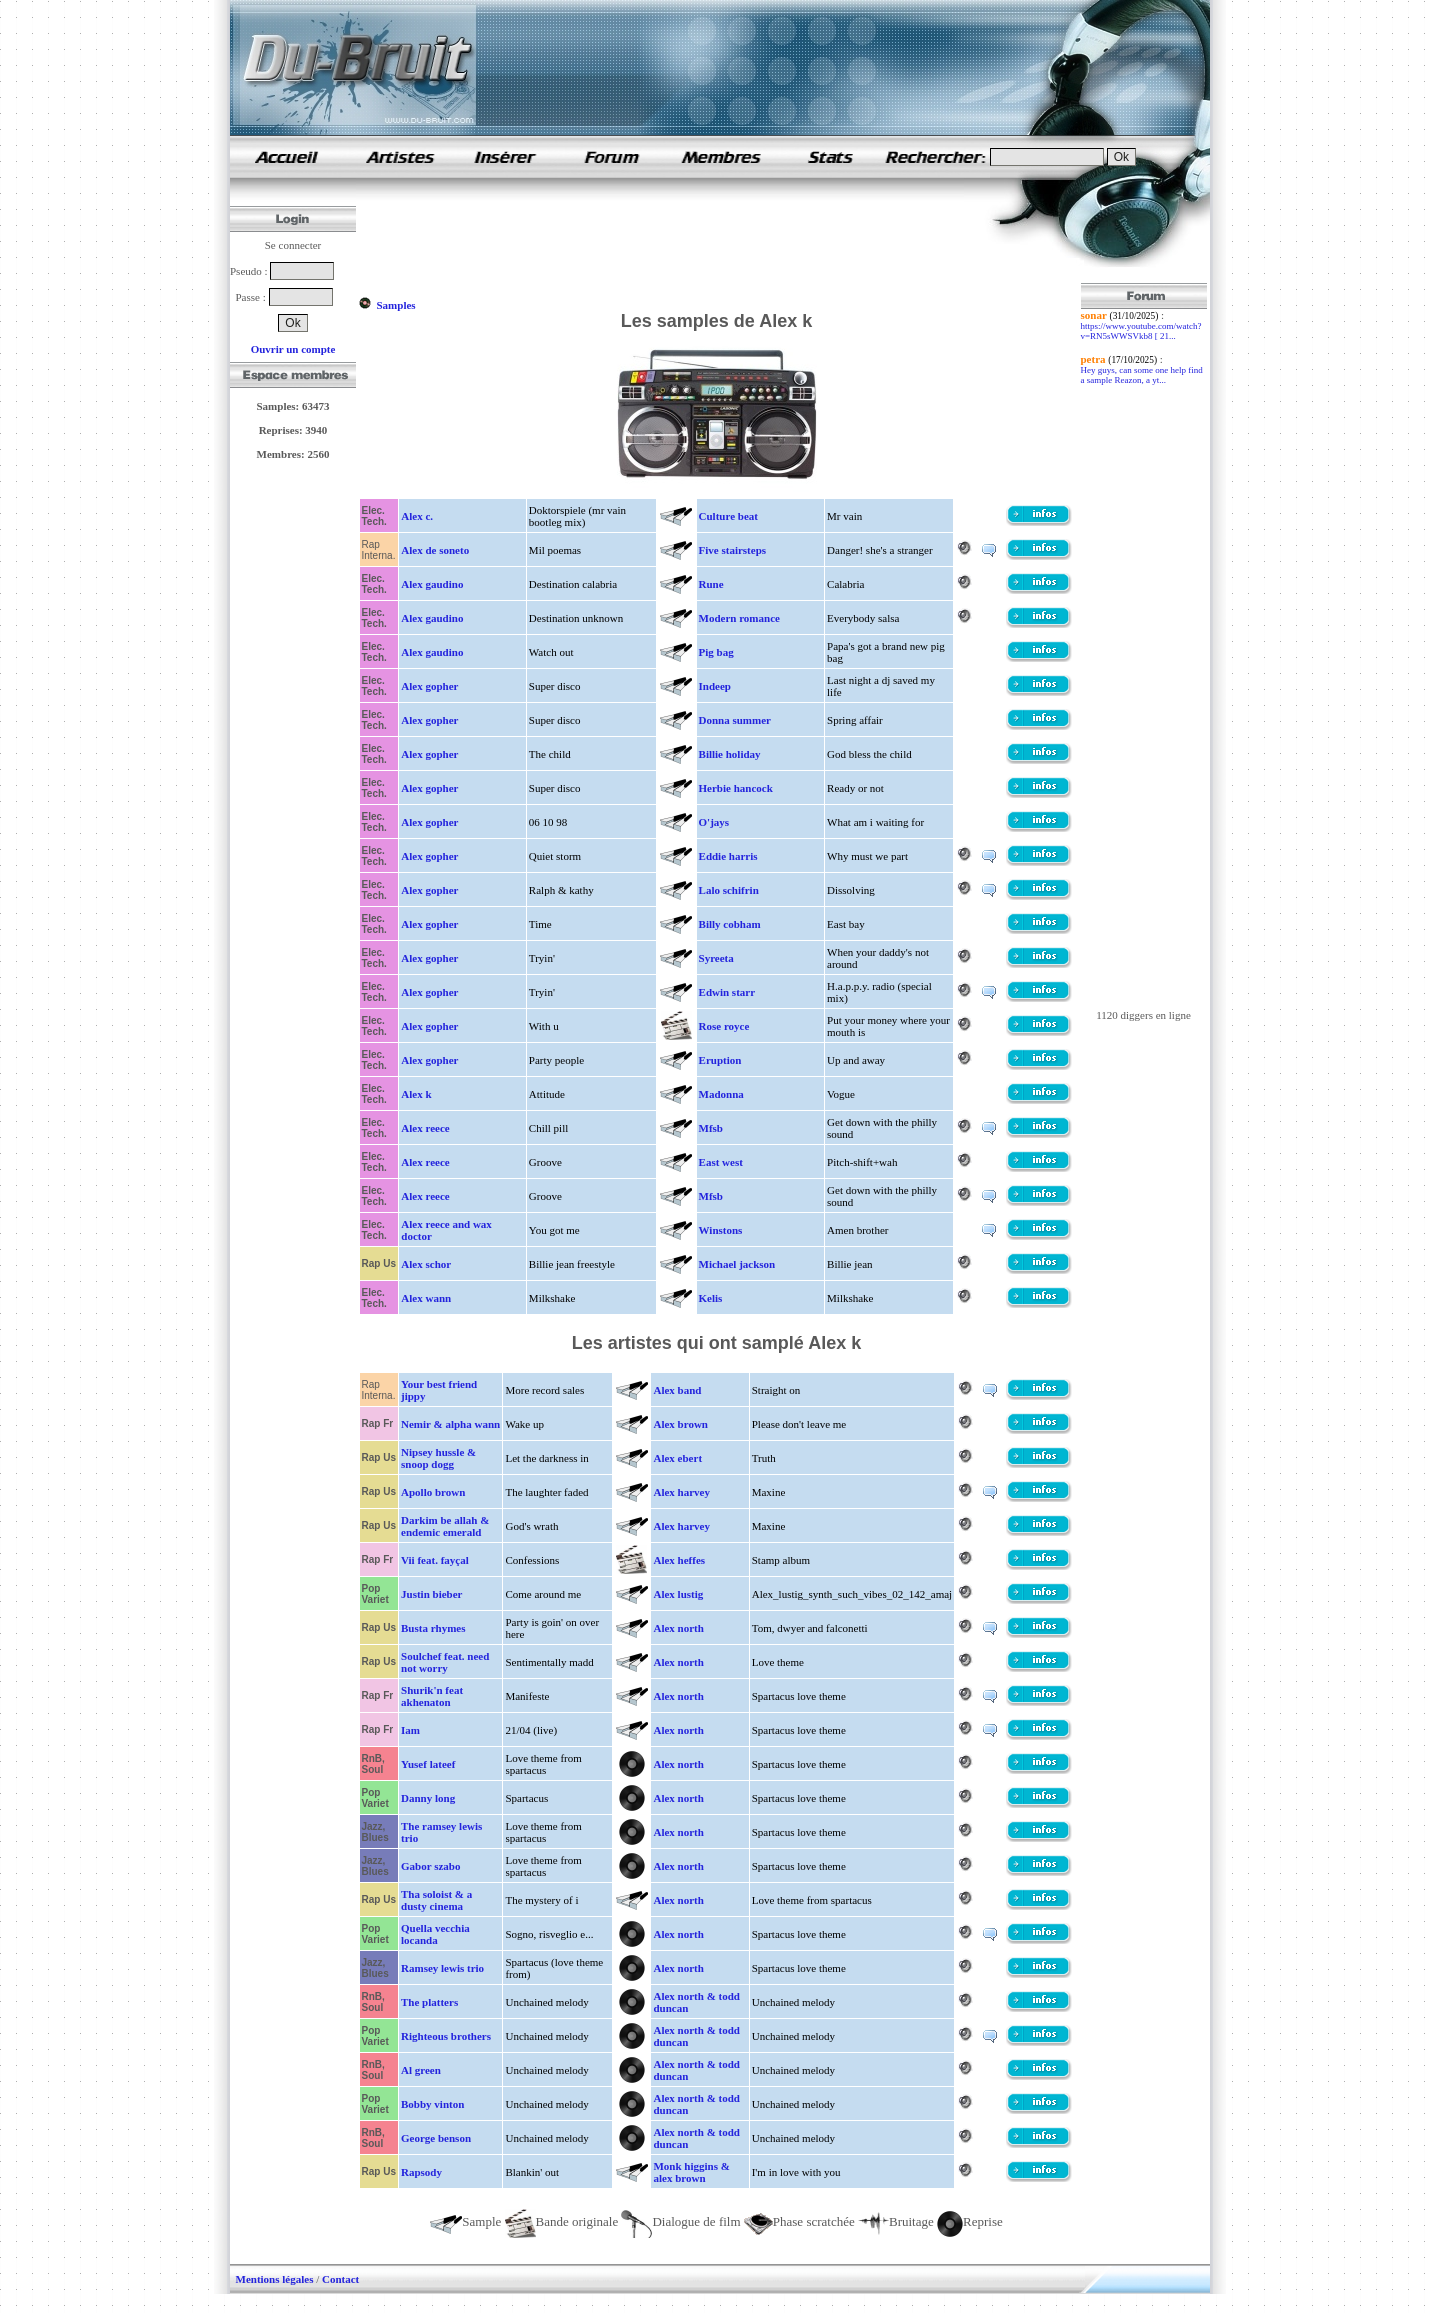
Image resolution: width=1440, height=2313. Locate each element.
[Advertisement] (722, 238)
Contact (340, 2279)
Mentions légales (275, 2279)
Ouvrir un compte (293, 349)
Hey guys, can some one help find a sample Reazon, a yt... (1142, 375)
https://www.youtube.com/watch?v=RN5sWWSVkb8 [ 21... (1141, 331)
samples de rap (286, 156)
